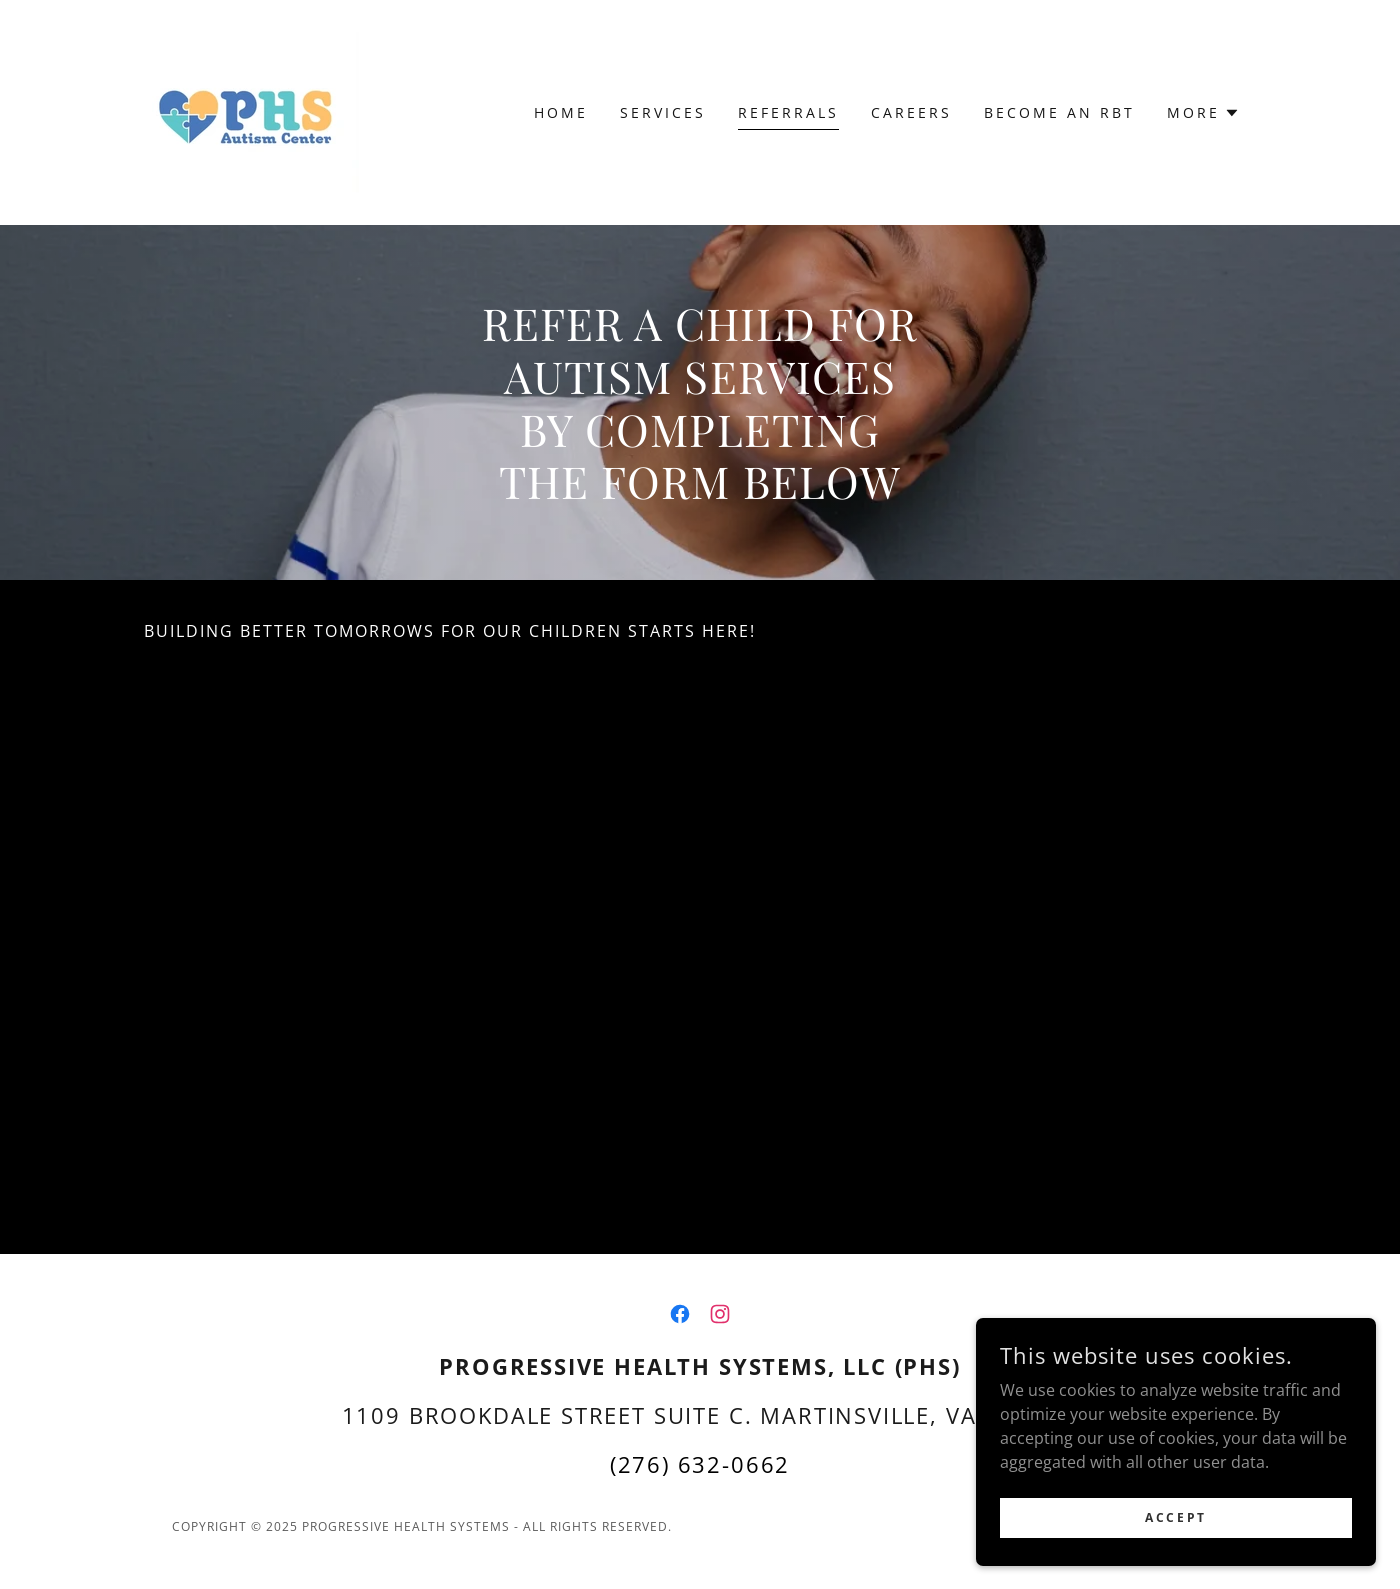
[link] (251, 111)
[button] (1203, 113)
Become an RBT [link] (1059, 112)
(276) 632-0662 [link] (700, 1464)
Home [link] (561, 112)
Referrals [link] (788, 112)
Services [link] (663, 112)
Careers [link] (911, 112)
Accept (1175, 1517)
